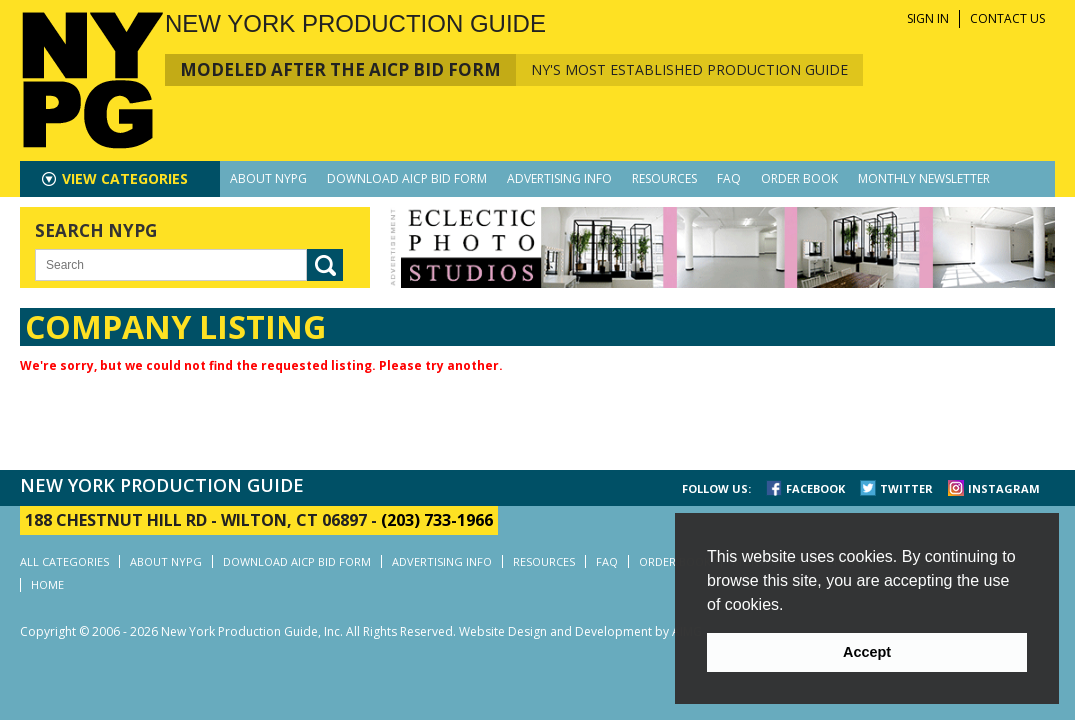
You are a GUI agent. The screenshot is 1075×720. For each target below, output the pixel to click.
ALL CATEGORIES (64, 561)
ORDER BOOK (799, 178)
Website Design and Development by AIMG (580, 631)
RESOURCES (664, 178)
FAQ (729, 178)
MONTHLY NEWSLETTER (924, 178)
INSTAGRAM (1004, 488)
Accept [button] (867, 652)
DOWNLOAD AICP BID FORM (407, 178)
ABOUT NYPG (268, 178)
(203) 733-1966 (437, 520)
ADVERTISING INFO (559, 178)
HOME (47, 584)
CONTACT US (1007, 18)
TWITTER (906, 488)
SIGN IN (928, 18)
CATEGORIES (125, 178)
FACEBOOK (815, 488)
